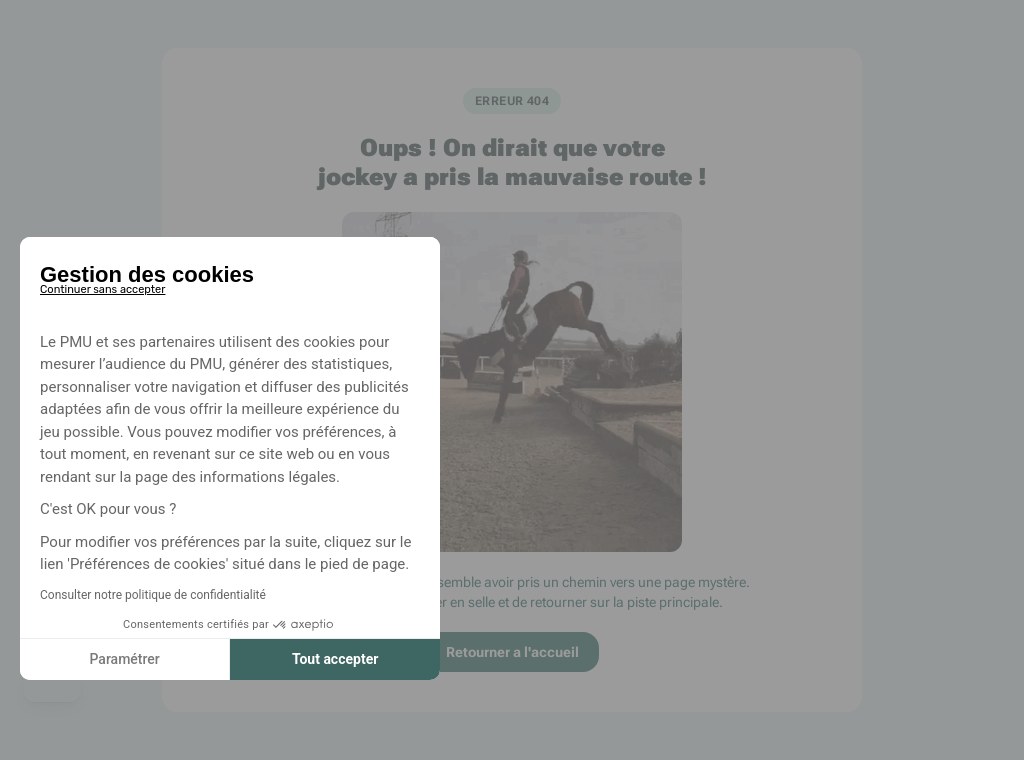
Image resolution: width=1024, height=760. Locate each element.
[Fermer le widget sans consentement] (102, 286)
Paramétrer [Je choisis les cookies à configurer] (124, 659)
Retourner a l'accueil (512, 652)
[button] (52, 690)
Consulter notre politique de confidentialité (153, 595)
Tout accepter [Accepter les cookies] (335, 659)
